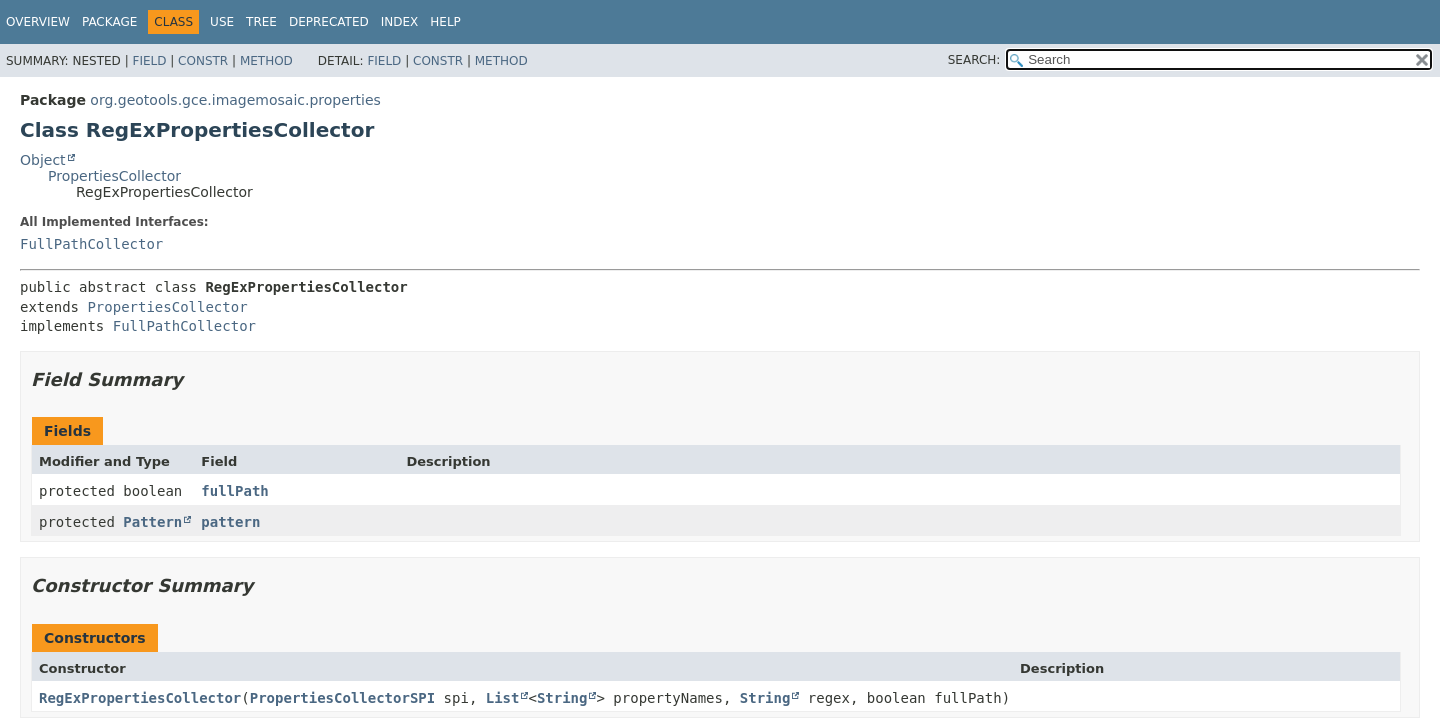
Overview (38, 22)
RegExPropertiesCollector (140, 698)
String (562, 698)
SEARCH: (974, 60)
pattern (230, 522)
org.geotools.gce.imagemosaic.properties (235, 100)
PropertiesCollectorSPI (342, 698)
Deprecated (329, 22)
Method (266, 61)
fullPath (234, 491)
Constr (203, 61)
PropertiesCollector (114, 176)
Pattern (152, 522)
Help (445, 22)
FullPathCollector (91, 244)
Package (109, 22)
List (503, 698)
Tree (261, 22)
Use (222, 22)
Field (149, 61)
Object (43, 160)
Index (400, 22)
